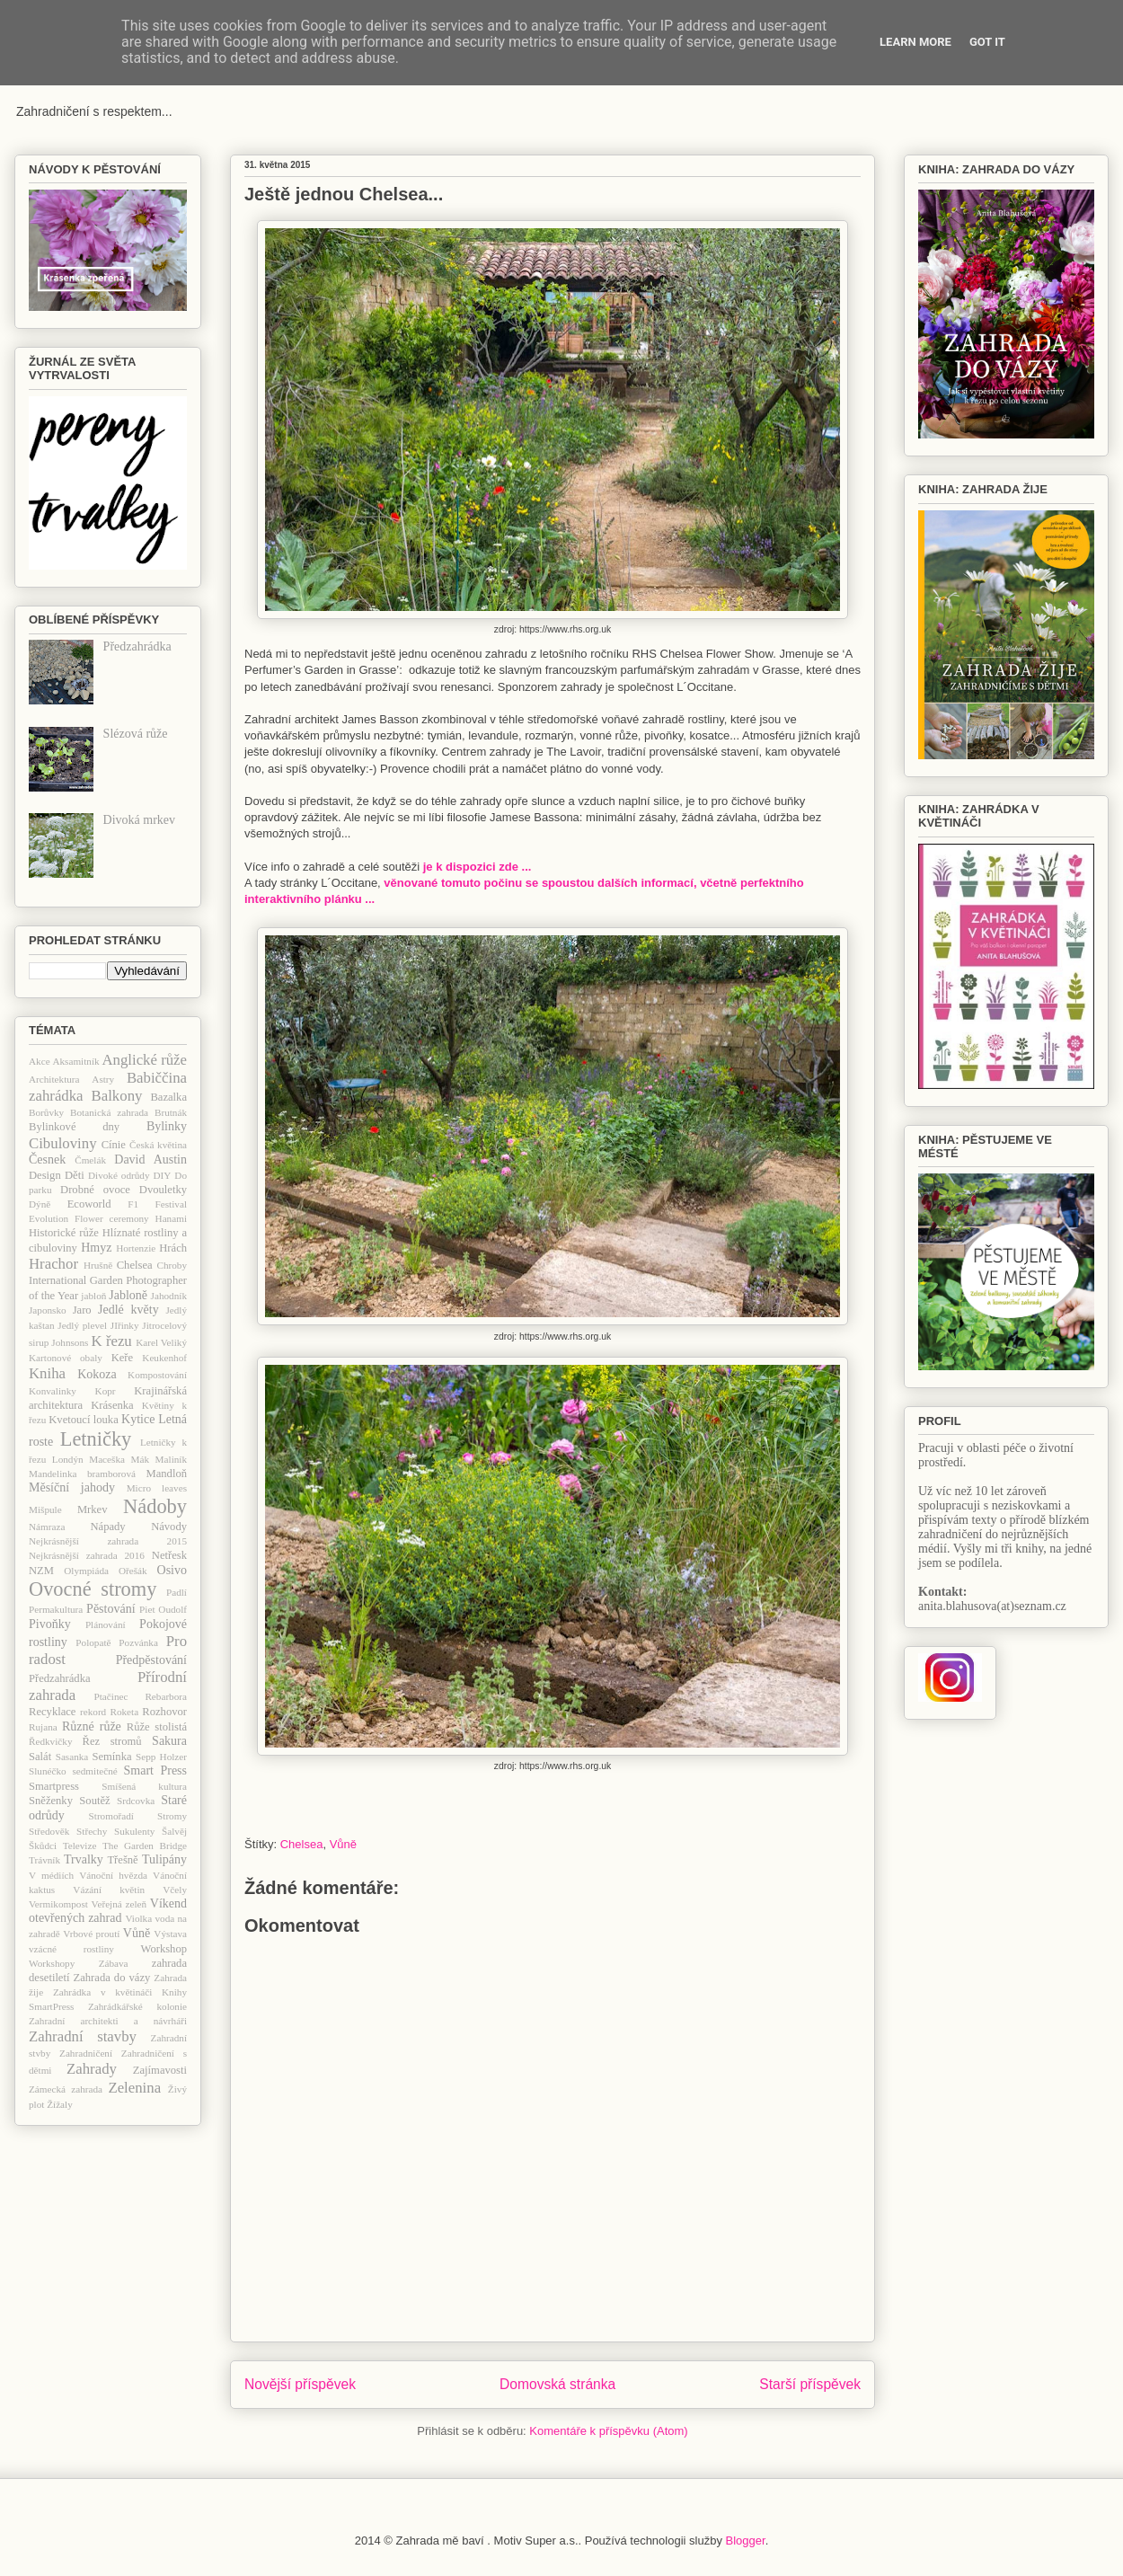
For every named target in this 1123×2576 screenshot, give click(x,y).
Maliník (171, 1459)
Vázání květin (109, 1889)
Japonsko (47, 1310)
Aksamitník (75, 1061)
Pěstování (110, 1609)
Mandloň (166, 1473)
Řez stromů (112, 1741)
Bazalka (168, 1097)
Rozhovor (164, 1711)
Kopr (105, 1390)
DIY (162, 1175)
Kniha (47, 1373)
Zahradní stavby (83, 2036)
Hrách (173, 1248)
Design (45, 1175)
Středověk (49, 1831)
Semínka (111, 1756)
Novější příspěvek (300, 2384)
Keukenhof (164, 1357)
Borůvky (46, 1112)
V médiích (51, 1875)
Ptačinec (111, 1696)
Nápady (107, 1526)
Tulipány (164, 1859)
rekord (93, 1711)
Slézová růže (135, 733)
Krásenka (112, 1405)
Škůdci (43, 1845)
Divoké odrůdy (119, 1175)
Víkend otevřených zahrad (108, 1911)
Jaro (82, 1310)
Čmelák (90, 1160)
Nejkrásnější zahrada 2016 (87, 1555)
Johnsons (69, 1342)
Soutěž (94, 1800)
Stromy (172, 1815)
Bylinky (166, 1126)
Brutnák (171, 1112)
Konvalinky (52, 1390)
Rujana (43, 1727)
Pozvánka (138, 1642)
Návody (169, 1526)
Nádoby (155, 1506)
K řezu (111, 1341)
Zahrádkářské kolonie (137, 2006)
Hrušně (98, 1265)
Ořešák (133, 1570)
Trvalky (83, 1859)
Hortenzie (135, 1248)
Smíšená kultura (144, 1786)
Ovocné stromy (92, 1589)
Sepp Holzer (161, 1756)
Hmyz (96, 1247)
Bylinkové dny (74, 1126)
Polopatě (93, 1642)
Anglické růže (144, 1059)
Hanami (171, 1218)
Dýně (39, 1204)
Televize (80, 1845)
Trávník (44, 1860)
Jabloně (128, 1295)
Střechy (91, 1831)
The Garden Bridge (144, 1845)
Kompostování (157, 1374)
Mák (140, 1459)
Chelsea (301, 1844)
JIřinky (125, 1325)
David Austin (150, 1159)
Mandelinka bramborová (82, 1473)
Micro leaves (157, 1488)
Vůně (343, 1844)
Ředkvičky (50, 1741)
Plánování (105, 1624)
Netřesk (169, 1555)
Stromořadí (111, 1815)
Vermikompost (58, 1904)
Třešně (122, 1860)
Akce (39, 1061)
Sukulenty (134, 1831)
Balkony (117, 1095)
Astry (103, 1079)
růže (110, 1726)
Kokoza (97, 1374)
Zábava (113, 1963)
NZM (41, 1570)
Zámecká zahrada (65, 2089)
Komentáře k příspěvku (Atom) (608, 2431)
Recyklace (52, 1711)
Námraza (47, 1526)
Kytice (138, 1419)
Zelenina (134, 2087)
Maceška (107, 1459)
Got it (987, 42)
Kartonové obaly (65, 1357)
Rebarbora (166, 1696)
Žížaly (60, 2104)
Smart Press (155, 1770)
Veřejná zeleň (119, 1904)
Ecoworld (89, 1204)
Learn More (915, 42)
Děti (74, 1175)
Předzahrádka (137, 646)
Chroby (171, 1265)
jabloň (93, 1295)
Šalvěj (174, 1831)
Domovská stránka (557, 2384)
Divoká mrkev (139, 820)
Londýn (68, 1459)
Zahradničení (85, 2053)
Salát (40, 1756)
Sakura (169, 1741)
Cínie (114, 1144)
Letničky (96, 1439)
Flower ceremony (112, 1218)
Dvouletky (163, 1189)
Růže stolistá (157, 1727)
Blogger (745, 2540)
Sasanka (72, 1756)
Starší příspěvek (810, 2384)
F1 (133, 1204)
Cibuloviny (63, 1143)
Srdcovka (136, 1800)
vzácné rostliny (71, 1948)
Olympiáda (86, 1570)
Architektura (54, 1079)
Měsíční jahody (72, 1487)
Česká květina (158, 1144)
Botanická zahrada (109, 1112)
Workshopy (52, 1963)
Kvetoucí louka (84, 1419)
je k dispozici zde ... (477, 866)
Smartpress (54, 1786)
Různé (78, 1726)
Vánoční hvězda (113, 1875)
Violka (138, 1918)
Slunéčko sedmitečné (73, 1771)
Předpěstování (151, 1660)
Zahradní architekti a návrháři (108, 2020)
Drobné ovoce (95, 1189)
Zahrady (91, 2068)
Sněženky (51, 1800)
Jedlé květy (128, 1309)
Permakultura (56, 1609)
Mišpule (45, 1509)
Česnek (47, 1159)
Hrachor (53, 1263)
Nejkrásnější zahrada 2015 (108, 1541)
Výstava (170, 1933)
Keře (122, 1357)
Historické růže (64, 1232)
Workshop (164, 1949)
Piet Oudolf (163, 1609)
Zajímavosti (160, 2070)
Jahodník (169, 1295)
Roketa (124, 1711)
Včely (175, 1889)
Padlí (176, 1592)
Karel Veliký (161, 1342)
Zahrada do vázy (112, 1977)
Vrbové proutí (91, 1933)
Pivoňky (50, 1624)
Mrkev (92, 1509)
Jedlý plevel (82, 1325)
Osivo (172, 1570)
